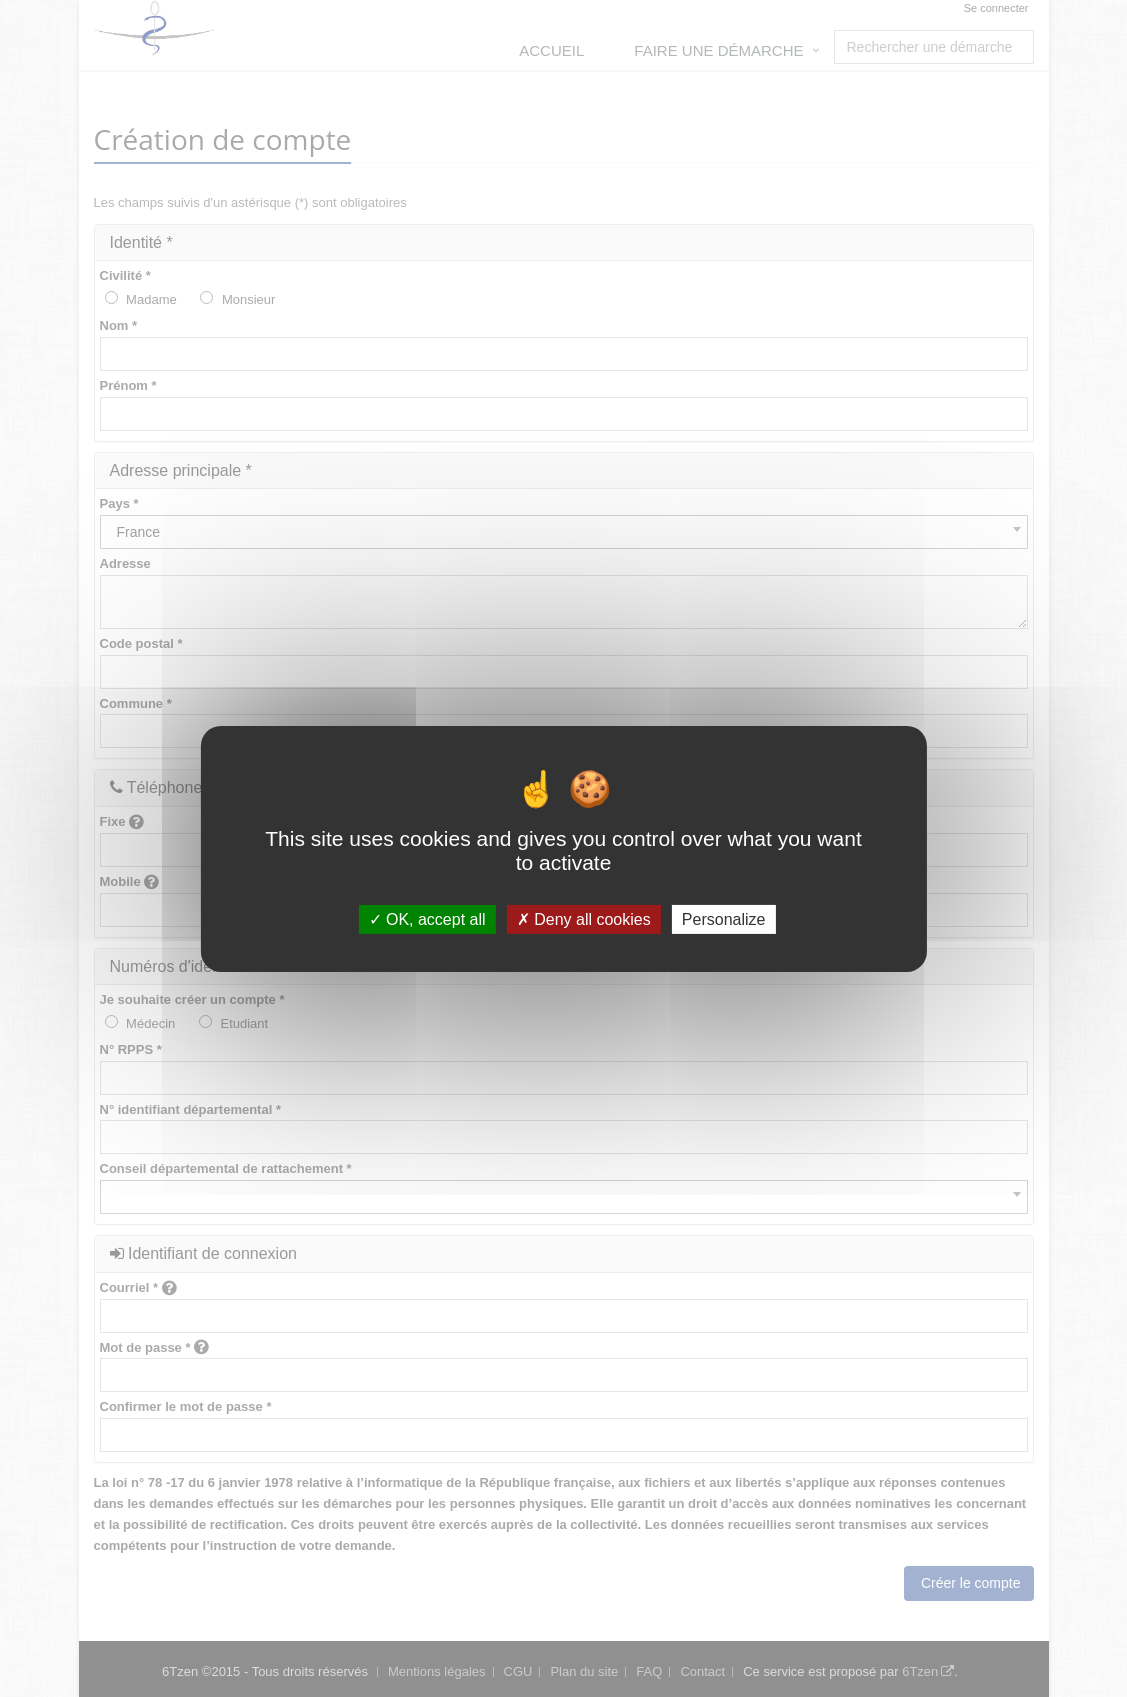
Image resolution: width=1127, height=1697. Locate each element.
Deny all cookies (584, 918)
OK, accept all (427, 918)
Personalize (724, 918)
